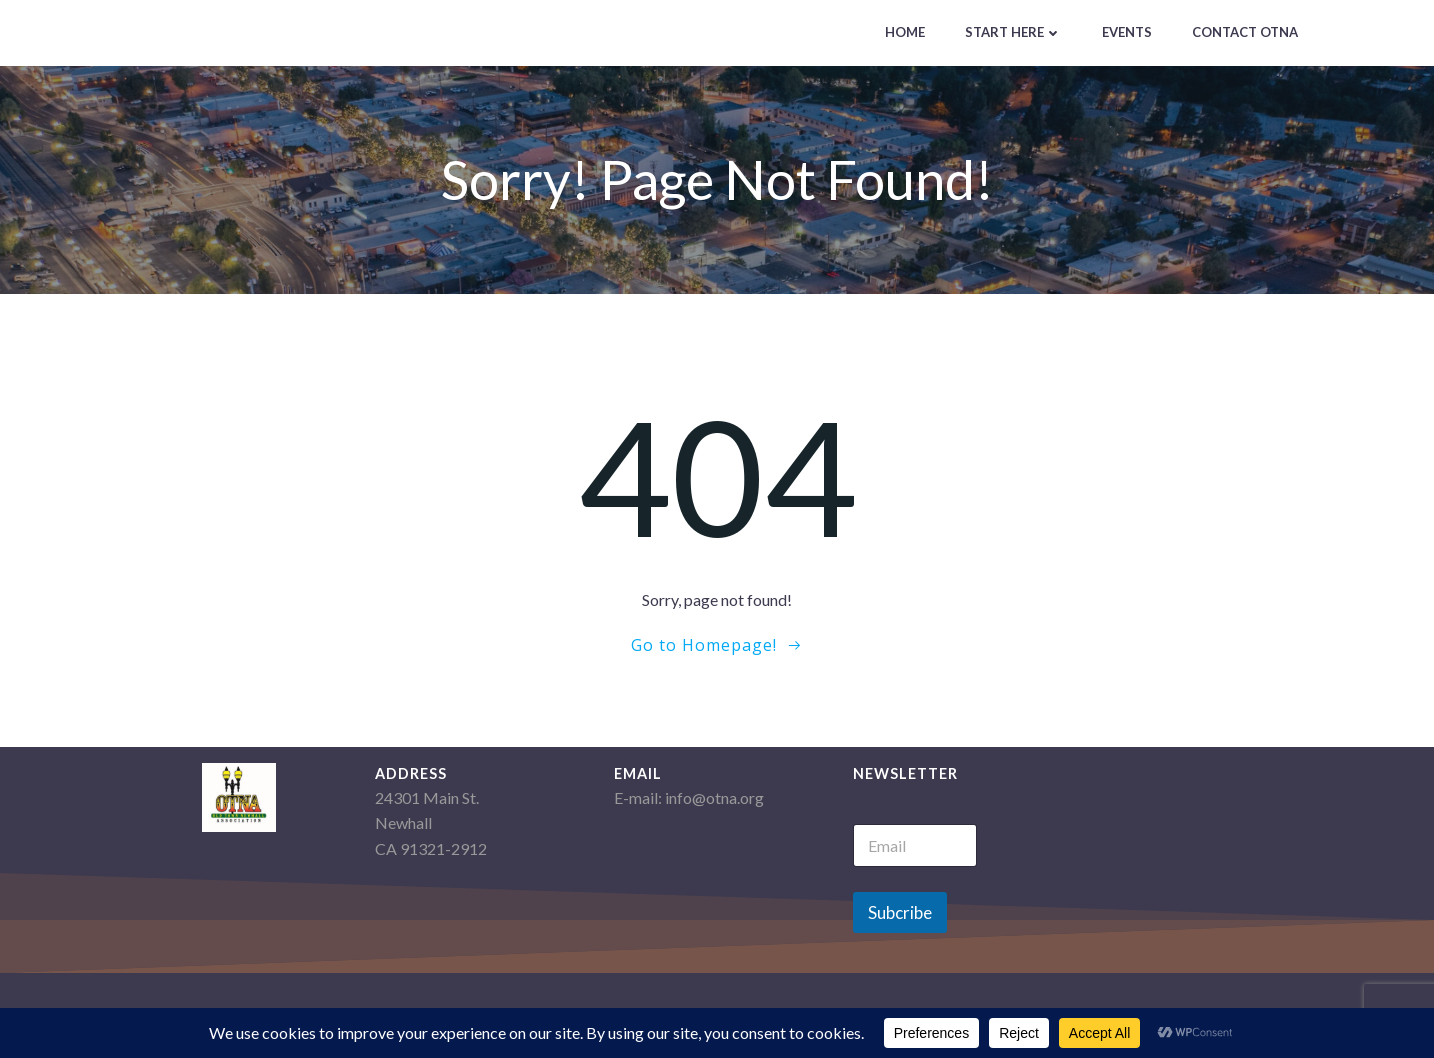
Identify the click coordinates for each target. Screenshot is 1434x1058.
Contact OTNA (1245, 32)
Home (905, 32)
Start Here (1013, 32)
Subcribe (900, 912)
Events (1127, 32)
